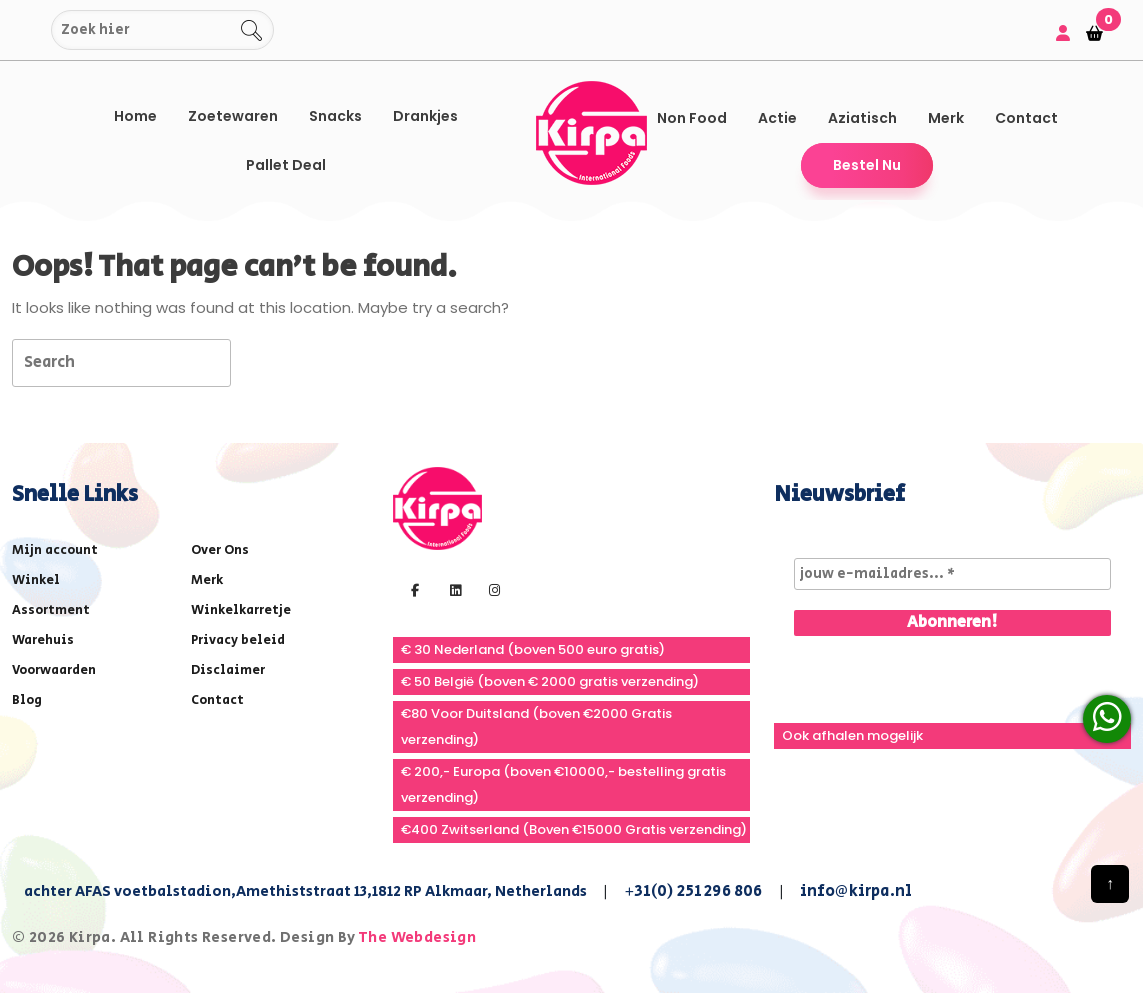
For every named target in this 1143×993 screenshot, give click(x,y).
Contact (1026, 118)
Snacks (335, 116)
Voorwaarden (54, 670)
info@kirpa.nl (856, 891)
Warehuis (43, 640)
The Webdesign (417, 937)
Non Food (692, 118)
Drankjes (425, 116)
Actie (777, 118)
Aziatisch (862, 118)
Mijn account (55, 550)
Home (135, 116)
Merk (946, 118)
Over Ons (220, 550)
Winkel (36, 580)
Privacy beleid (238, 640)
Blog (27, 700)
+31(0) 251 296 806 (693, 891)
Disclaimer (228, 670)
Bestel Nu (867, 165)
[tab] (266, 361)
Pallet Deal (286, 165)
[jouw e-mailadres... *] (952, 574)
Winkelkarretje (241, 610)
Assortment (51, 610)
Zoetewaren (233, 116)
